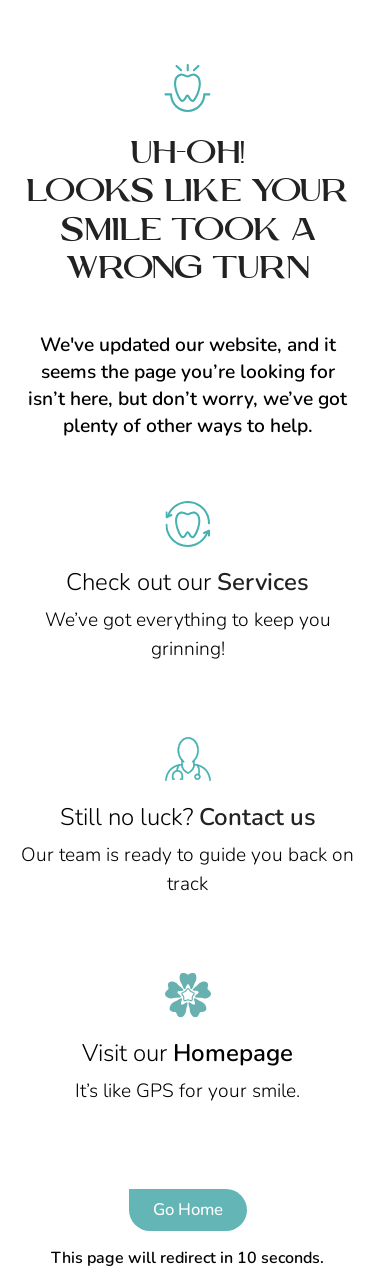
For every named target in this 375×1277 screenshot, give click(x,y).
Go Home (188, 1209)
